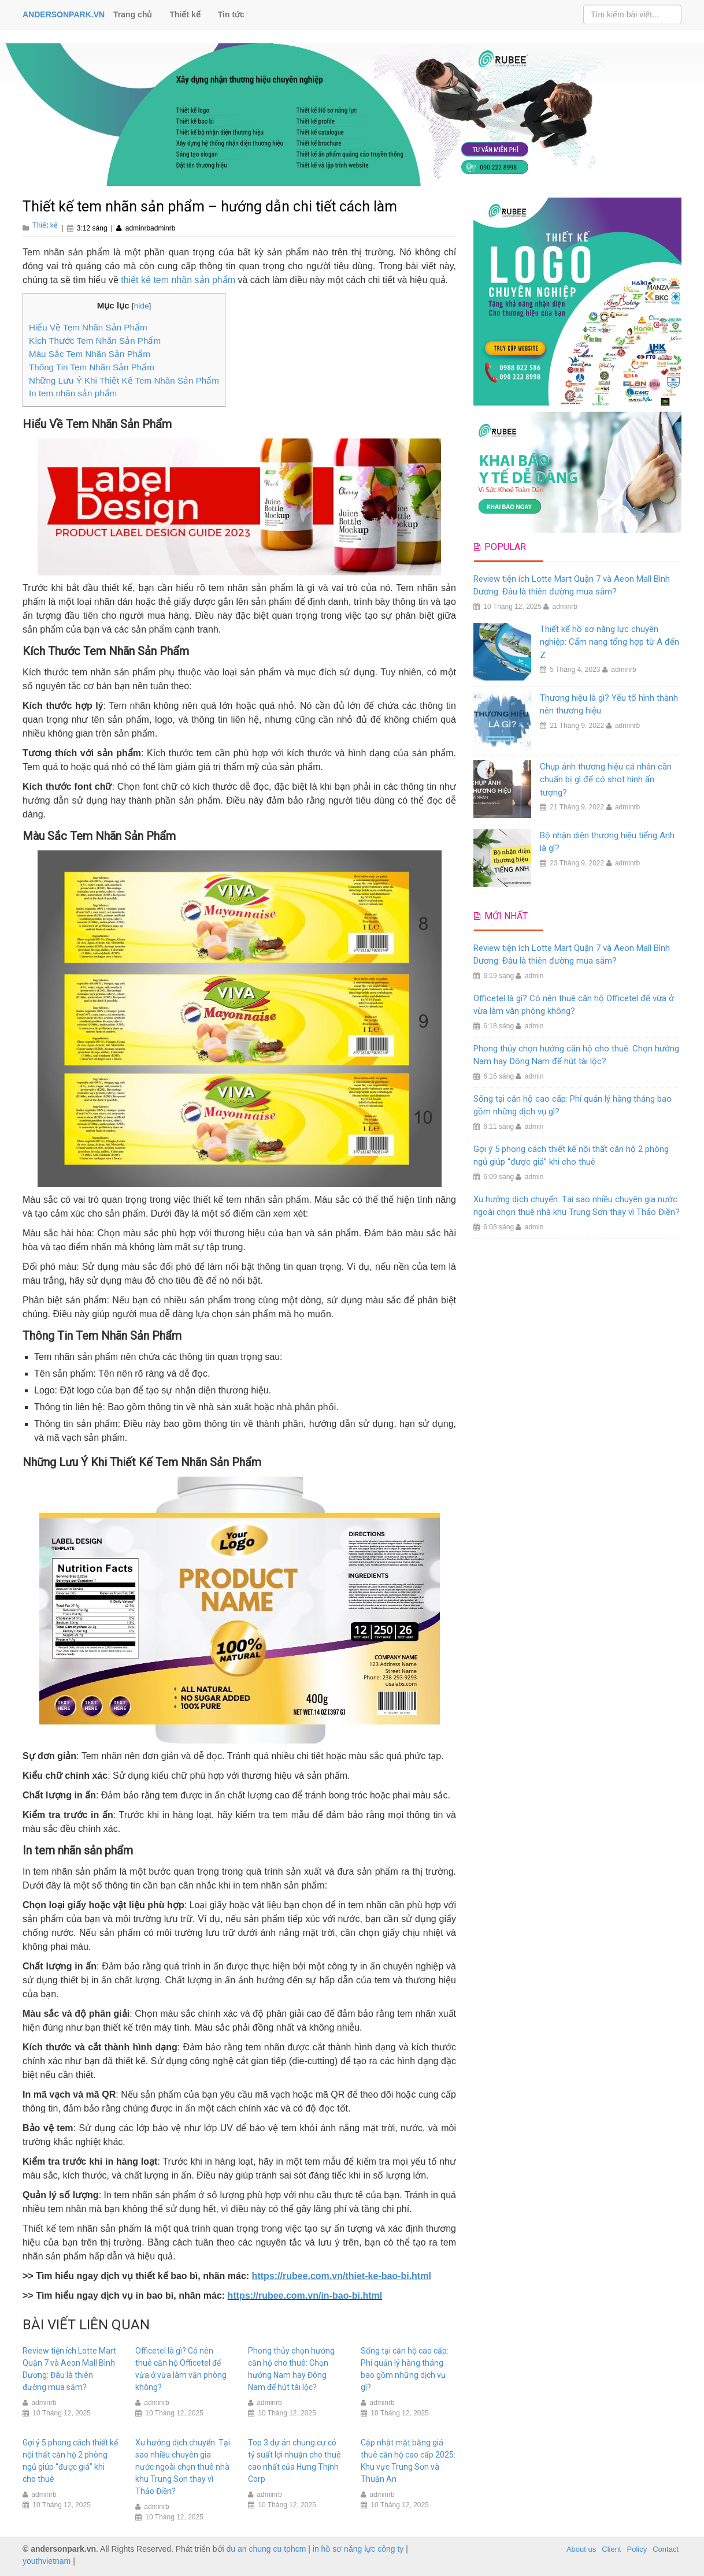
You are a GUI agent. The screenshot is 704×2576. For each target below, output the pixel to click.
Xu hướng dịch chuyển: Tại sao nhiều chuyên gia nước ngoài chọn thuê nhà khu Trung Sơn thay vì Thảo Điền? (182, 2467)
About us (581, 2549)
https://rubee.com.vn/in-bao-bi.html (305, 2295)
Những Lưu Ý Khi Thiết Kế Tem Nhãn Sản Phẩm (124, 380)
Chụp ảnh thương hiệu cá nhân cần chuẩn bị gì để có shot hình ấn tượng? (606, 779)
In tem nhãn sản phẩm (73, 393)
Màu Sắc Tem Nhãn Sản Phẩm (89, 354)
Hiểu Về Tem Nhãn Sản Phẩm (88, 327)
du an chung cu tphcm (266, 2548)
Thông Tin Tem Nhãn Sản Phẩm (91, 367)
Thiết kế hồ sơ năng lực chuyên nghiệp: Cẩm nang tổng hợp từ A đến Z (609, 642)
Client (611, 2549)
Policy (637, 2549)
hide (141, 306)
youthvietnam (47, 2561)
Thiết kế (184, 14)
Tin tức (231, 14)
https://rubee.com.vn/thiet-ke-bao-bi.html (341, 2276)
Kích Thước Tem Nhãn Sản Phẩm (95, 340)
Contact (666, 2549)
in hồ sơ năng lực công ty (358, 2548)
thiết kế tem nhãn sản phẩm (178, 280)
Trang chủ (132, 14)
